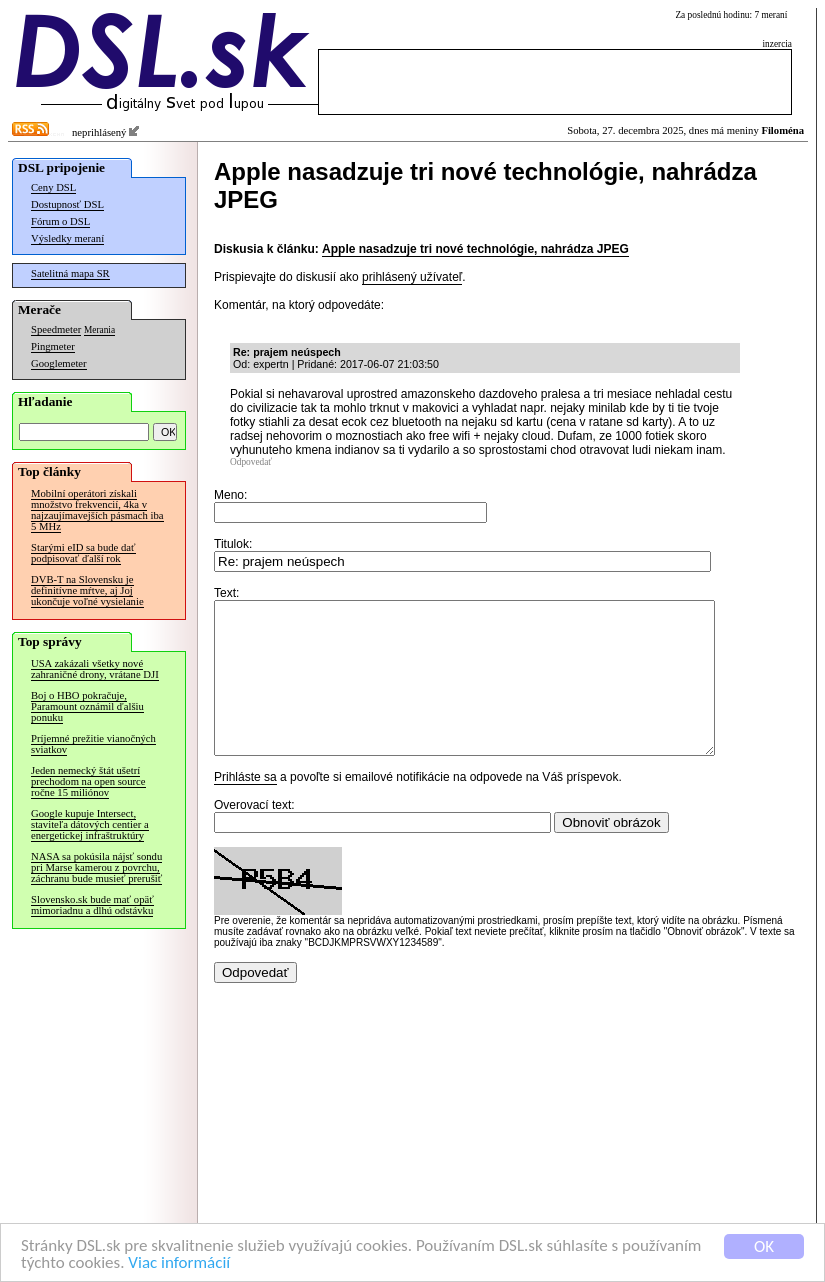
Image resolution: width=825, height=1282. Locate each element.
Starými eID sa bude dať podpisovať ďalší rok (83, 553)
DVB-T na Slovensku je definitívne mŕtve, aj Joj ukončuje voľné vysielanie (87, 590)
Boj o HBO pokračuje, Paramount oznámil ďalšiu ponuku (87, 706)
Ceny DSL (53, 187)
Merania (99, 330)
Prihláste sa (245, 807)
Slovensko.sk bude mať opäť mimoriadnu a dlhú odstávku (92, 905)
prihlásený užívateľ (412, 277)
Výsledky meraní (67, 238)
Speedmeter (56, 329)
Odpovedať (251, 462)
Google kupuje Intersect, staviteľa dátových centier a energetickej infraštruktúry (90, 824)
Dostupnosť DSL (67, 204)
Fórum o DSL (60, 221)
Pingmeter (53, 346)
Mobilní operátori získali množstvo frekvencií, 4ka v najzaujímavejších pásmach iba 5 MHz (97, 510)
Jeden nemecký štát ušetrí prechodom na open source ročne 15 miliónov (88, 781)
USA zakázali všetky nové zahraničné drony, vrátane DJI (95, 669)
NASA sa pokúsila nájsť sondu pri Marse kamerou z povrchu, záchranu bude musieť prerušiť (96, 867)
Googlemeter (59, 363)
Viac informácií (179, 1262)
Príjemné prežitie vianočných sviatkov (93, 744)
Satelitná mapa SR (70, 273)
